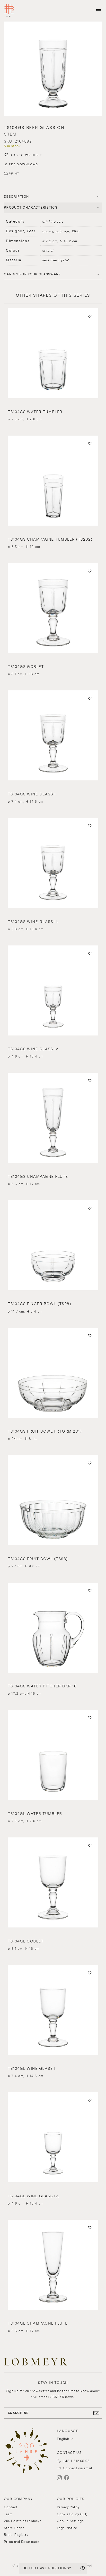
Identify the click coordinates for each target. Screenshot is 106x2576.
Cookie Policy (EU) (72, 2514)
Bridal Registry (16, 2535)
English (63, 2439)
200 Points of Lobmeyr (22, 2521)
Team (8, 2514)
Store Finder (14, 2528)
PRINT (14, 173)
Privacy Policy (68, 2507)
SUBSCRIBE (53, 2413)
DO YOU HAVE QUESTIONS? (47, 2568)
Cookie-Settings (70, 2521)
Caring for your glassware (32, 274)
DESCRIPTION (16, 196)
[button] (53, 69)
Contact (10, 2507)
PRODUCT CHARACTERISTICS (30, 207)
